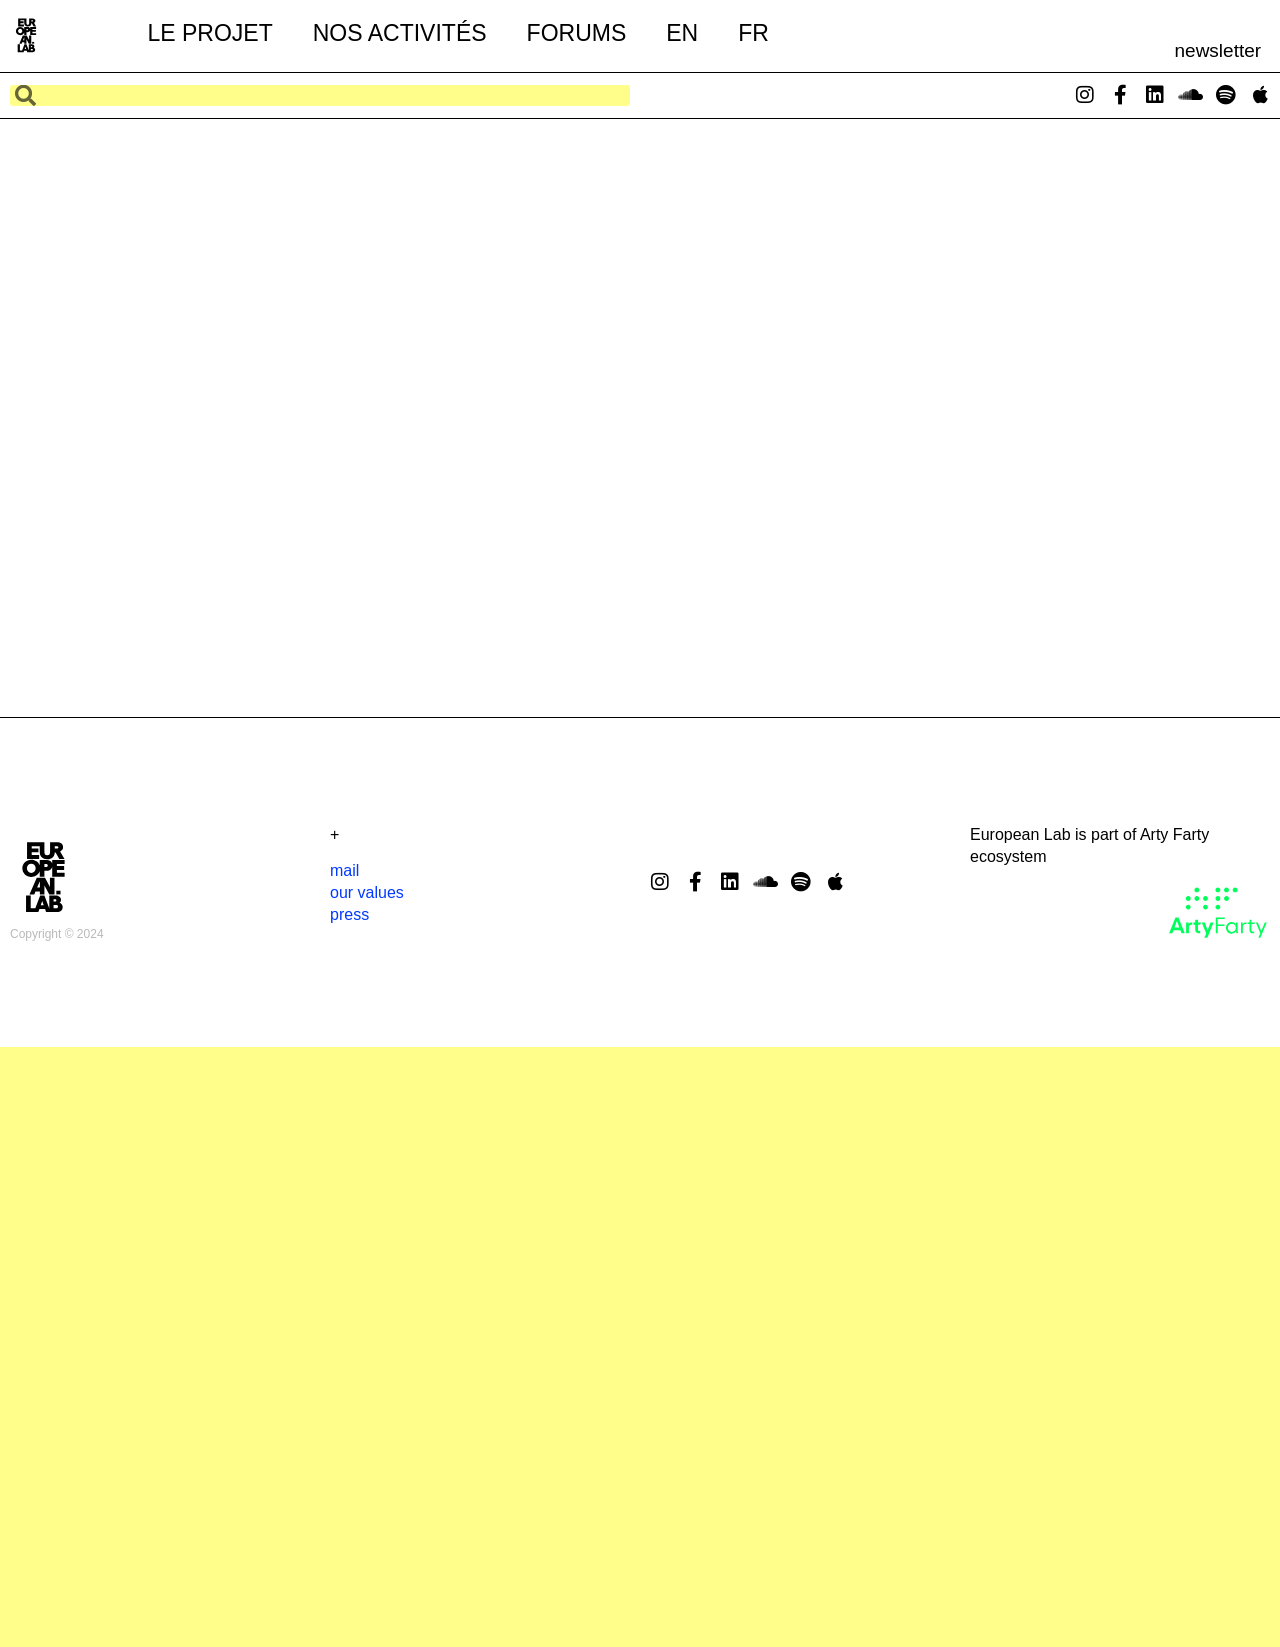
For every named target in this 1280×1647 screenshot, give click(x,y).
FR (753, 33)
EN (682, 33)
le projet (209, 33)
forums (577, 33)
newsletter (1218, 50)
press (349, 914)
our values (367, 892)
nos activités (400, 33)
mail (344, 870)
